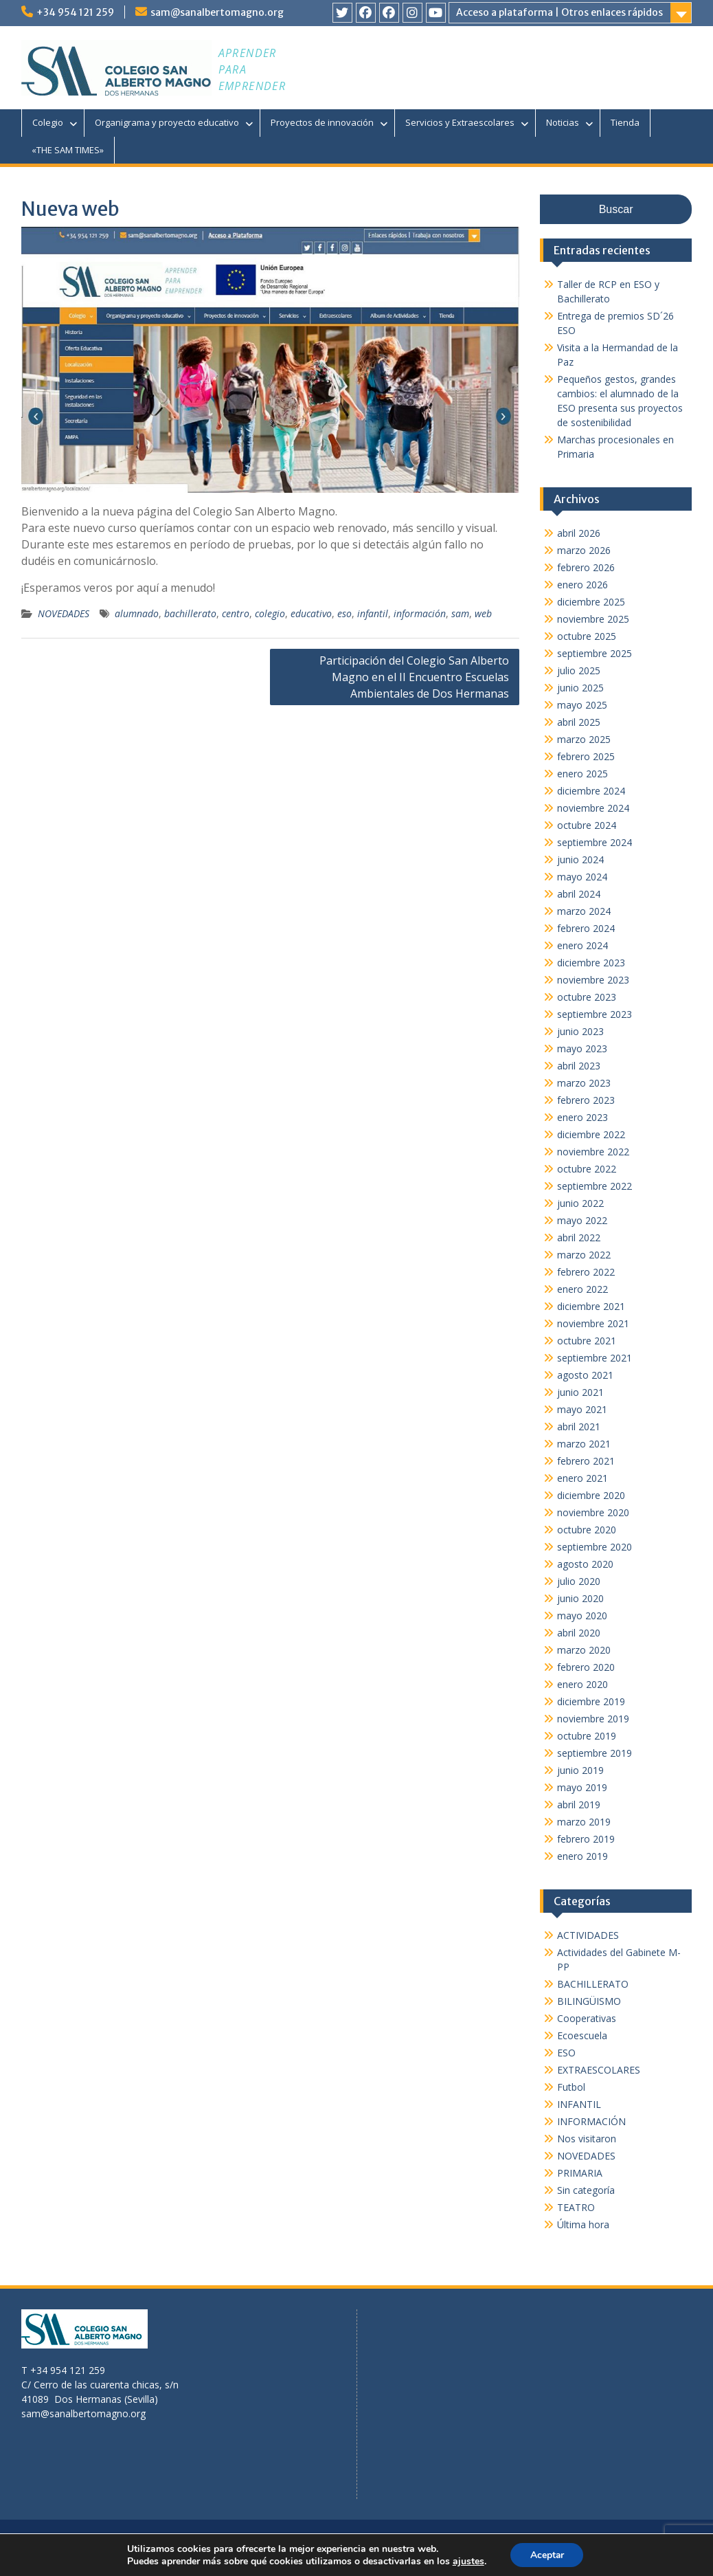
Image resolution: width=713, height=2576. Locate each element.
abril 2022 (578, 1237)
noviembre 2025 (593, 618)
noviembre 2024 (593, 807)
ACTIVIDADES (588, 1935)
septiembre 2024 (594, 842)
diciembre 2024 (591, 790)
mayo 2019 (582, 1787)
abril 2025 (578, 722)
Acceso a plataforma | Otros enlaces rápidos (559, 12)
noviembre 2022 (593, 1151)
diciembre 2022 (591, 1134)
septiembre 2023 (594, 1014)
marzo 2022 (584, 1254)
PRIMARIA (579, 2172)
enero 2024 (582, 945)
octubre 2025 (586, 636)
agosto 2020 (585, 1563)
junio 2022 (580, 1203)
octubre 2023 (586, 996)
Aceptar (547, 2554)
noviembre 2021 (593, 1323)
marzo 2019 (584, 1821)
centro (235, 613)
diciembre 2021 (591, 1306)
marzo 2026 (584, 550)
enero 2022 (582, 1289)
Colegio (47, 122)
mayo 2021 (582, 1409)
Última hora (583, 2224)
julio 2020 (578, 1581)
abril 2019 (578, 1804)
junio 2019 (580, 1770)
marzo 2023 (584, 1082)
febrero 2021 (586, 1460)
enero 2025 (582, 773)
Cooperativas (586, 2018)
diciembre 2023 (591, 962)
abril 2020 (578, 1632)
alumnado (137, 613)
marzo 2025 (584, 739)
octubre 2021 (586, 1340)
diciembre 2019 (591, 1701)
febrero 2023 (586, 1100)
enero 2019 (582, 1856)
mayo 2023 (582, 1048)
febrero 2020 (586, 1667)
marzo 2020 (584, 1649)
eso (344, 613)
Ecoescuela (582, 2035)
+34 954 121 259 (75, 12)
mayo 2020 (582, 1615)
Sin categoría (586, 2190)
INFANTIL (579, 2104)
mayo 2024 (582, 876)
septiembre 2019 (594, 1752)
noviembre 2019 (593, 1718)
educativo (311, 613)
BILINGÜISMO (589, 2001)
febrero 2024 (586, 928)
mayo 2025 (582, 704)
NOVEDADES (63, 613)
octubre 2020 (586, 1529)
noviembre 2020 (593, 1512)
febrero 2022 (586, 1271)
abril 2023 (578, 1065)
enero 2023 (582, 1117)
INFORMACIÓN (591, 2121)
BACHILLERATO (593, 1983)
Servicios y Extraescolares (459, 122)
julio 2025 (578, 670)
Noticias (562, 122)
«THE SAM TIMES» (68, 150)
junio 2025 (580, 687)
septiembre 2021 (594, 1357)
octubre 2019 (586, 1735)
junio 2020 (580, 1598)
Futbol (571, 2087)
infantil (372, 613)
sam (460, 613)
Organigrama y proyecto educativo (167, 122)
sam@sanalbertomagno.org (217, 12)
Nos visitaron (586, 2138)
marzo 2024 (584, 911)
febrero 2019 (586, 1838)
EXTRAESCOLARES (598, 2069)
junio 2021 (580, 1392)
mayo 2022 (582, 1220)
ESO (566, 2052)
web (483, 613)
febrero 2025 (586, 756)
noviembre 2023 (593, 979)
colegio (270, 613)
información (420, 613)
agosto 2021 (585, 1374)
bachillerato (190, 613)
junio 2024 (580, 859)
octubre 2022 (586, 1168)
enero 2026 (582, 584)
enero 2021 (582, 1478)
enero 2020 (582, 1684)
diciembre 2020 (591, 1495)
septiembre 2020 (594, 1546)
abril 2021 (578, 1426)
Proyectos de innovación (322, 122)
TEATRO (576, 2207)
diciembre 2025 (591, 601)
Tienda (625, 122)
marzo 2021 (584, 1443)
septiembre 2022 (594, 1185)
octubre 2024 (586, 825)
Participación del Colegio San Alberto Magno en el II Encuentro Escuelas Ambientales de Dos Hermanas (414, 677)
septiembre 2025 (594, 653)
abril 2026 (578, 533)
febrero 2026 (586, 567)
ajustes (467, 2561)
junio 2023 (580, 1031)
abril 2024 (578, 893)
